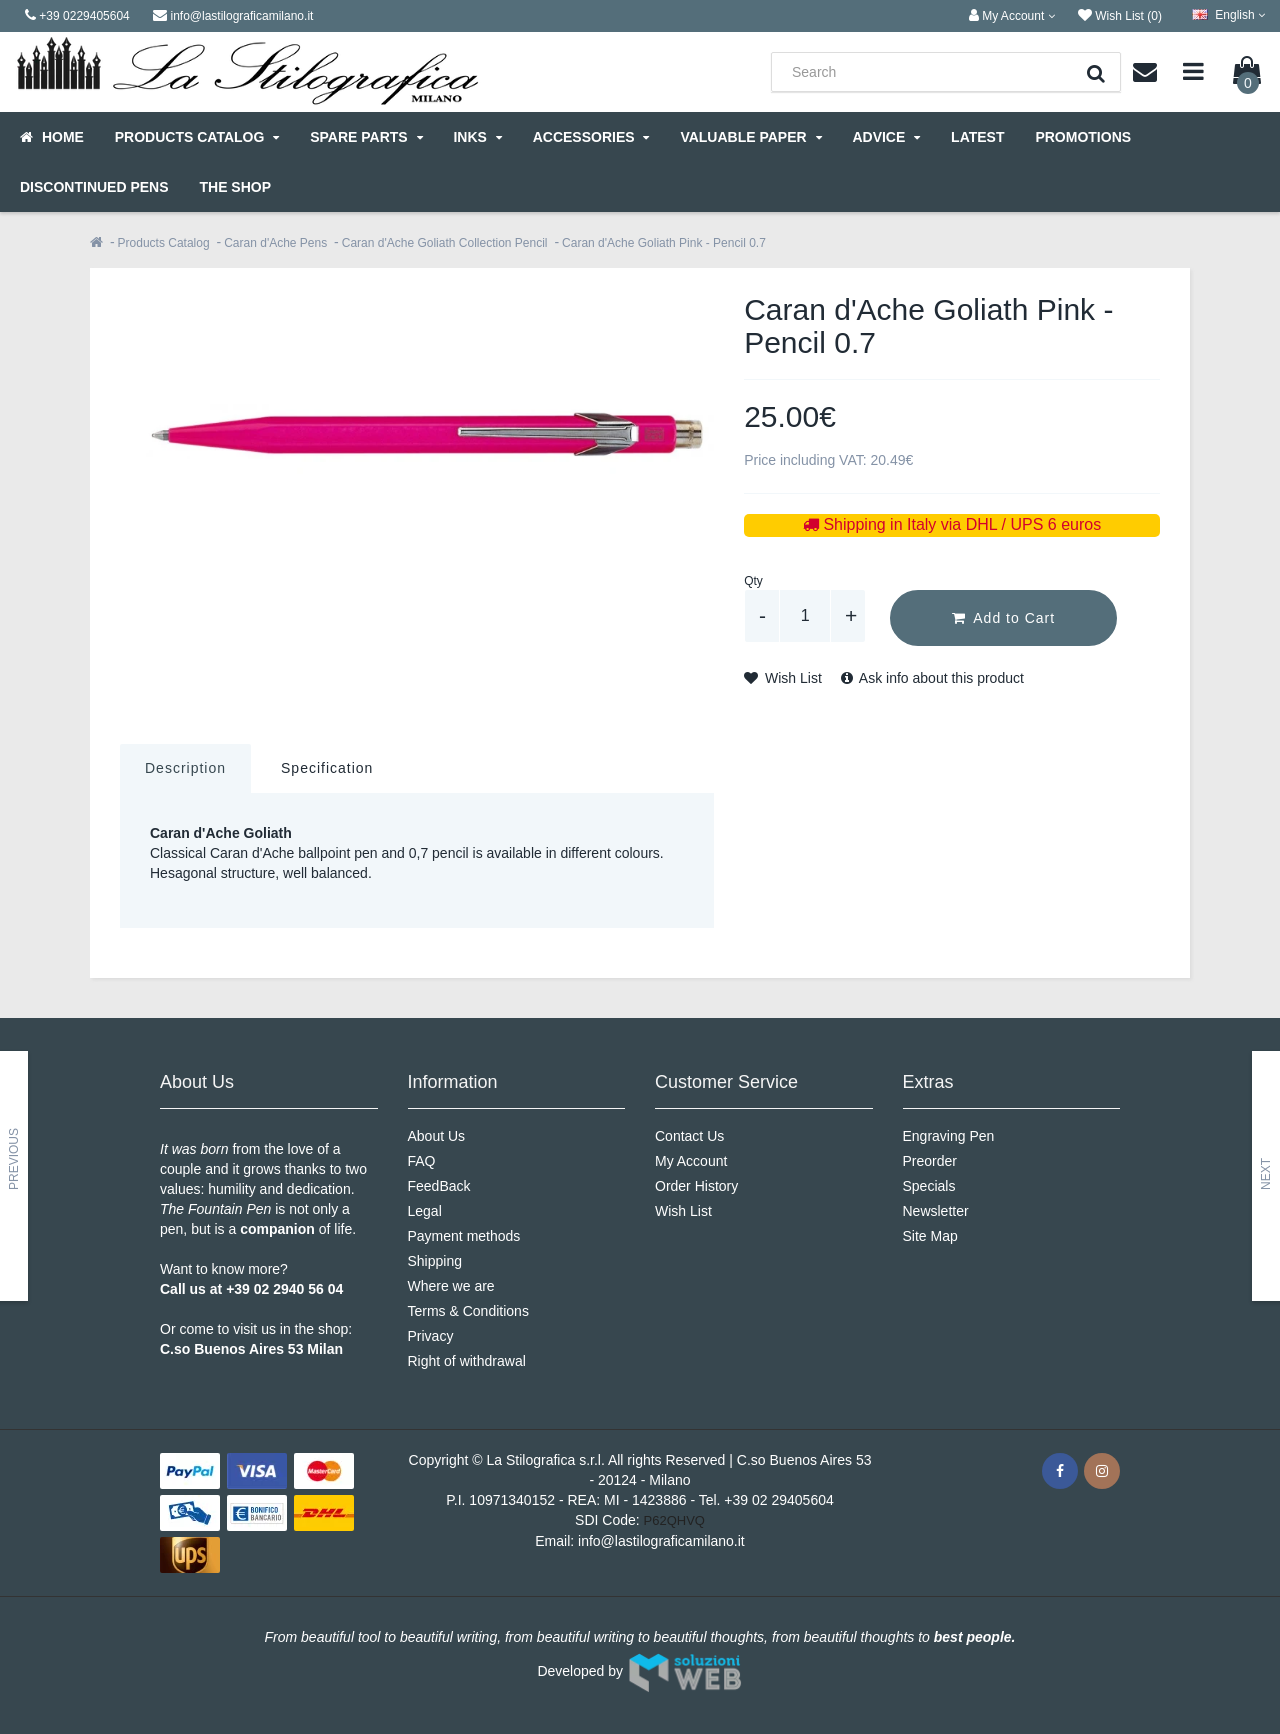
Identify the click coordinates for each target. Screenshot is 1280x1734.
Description (185, 768)
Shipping (435, 1261)
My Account (691, 1161)
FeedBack (439, 1186)
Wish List (783, 678)
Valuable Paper (750, 137)
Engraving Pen (949, 1136)
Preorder (930, 1161)
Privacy (431, 1336)
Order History (696, 1186)
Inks (477, 137)
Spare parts (366, 137)
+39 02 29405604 (778, 1500)
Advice (886, 137)
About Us (437, 1136)
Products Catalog (197, 137)
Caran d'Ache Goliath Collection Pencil (445, 243)
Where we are (451, 1286)
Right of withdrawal (467, 1361)
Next (1266, 1173)
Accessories (591, 137)
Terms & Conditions (468, 1311)
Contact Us (689, 1136)
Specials (929, 1186)
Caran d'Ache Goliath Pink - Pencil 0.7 (664, 243)
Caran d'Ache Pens (275, 243)
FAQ (422, 1161)
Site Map (930, 1236)
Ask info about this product (932, 678)
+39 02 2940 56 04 (284, 1289)
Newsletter (936, 1211)
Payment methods (464, 1236)
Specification (327, 768)
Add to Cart (1003, 618)
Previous (14, 1158)
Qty (753, 581)
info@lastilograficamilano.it (661, 1541)
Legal (425, 1211)
